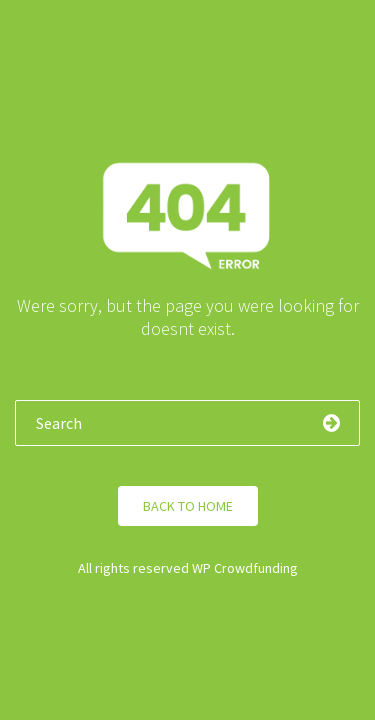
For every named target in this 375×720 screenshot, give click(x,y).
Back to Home (188, 506)
